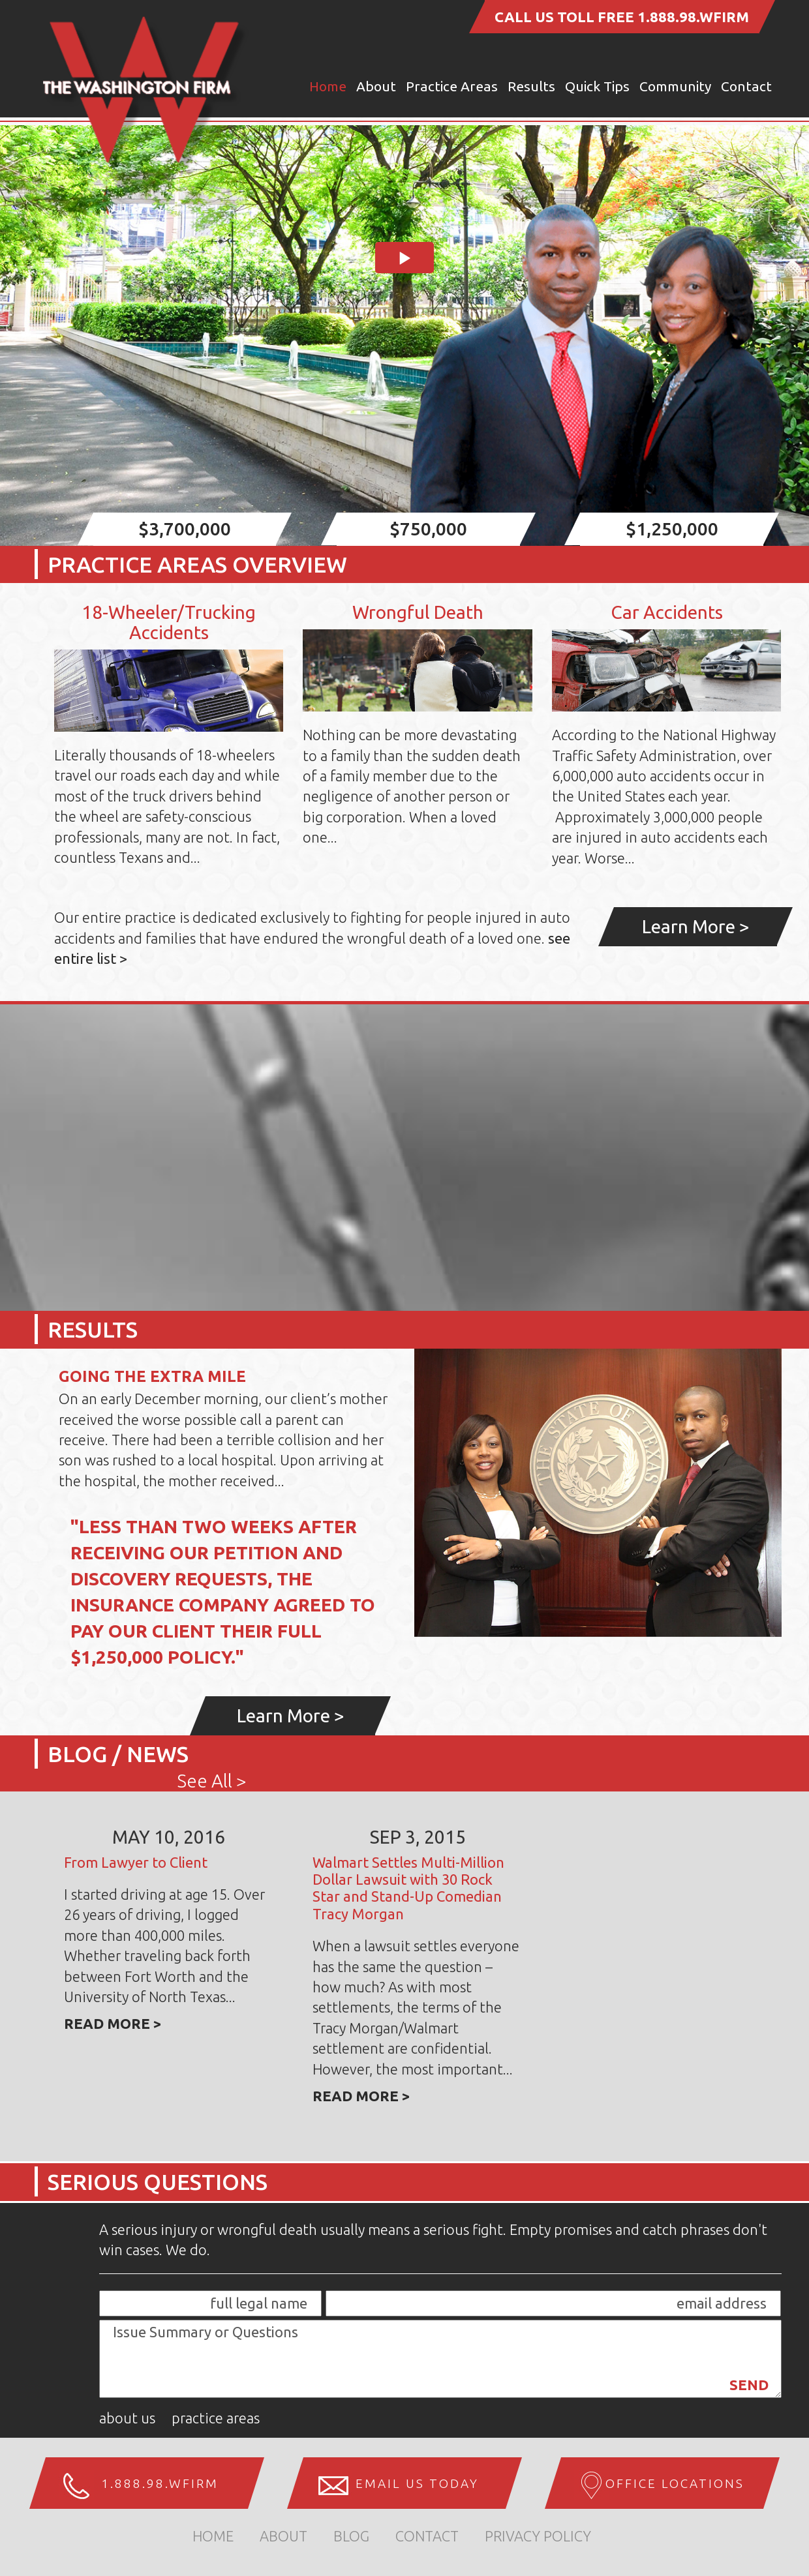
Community (675, 86)
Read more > (113, 2023)
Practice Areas (452, 86)
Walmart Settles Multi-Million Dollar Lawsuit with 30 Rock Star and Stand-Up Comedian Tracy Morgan (408, 1888)
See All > (212, 1781)
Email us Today (417, 2483)
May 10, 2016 (168, 1837)
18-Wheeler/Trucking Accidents (169, 622)
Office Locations (674, 2483)
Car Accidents (667, 612)
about (283, 2536)
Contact (746, 86)
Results (531, 86)
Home (327, 86)
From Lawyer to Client (135, 1862)
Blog (351, 2536)
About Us (127, 2418)
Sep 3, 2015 (418, 1837)
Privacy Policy (538, 2536)
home (213, 2536)
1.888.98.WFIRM (693, 16)
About (376, 86)
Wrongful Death (417, 612)
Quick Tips (597, 86)
